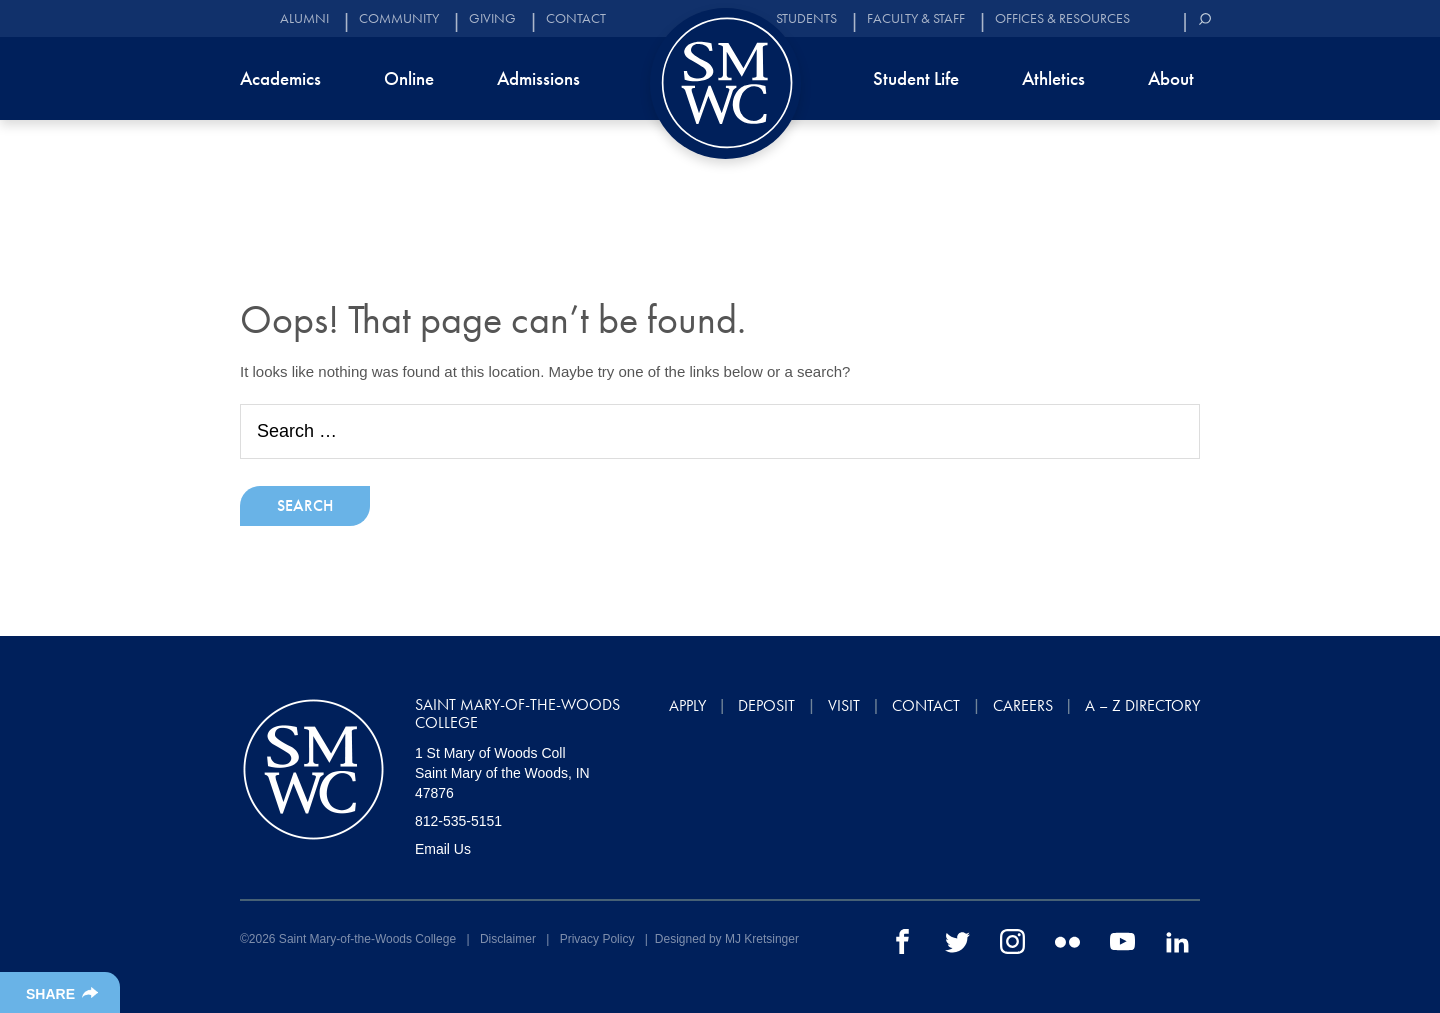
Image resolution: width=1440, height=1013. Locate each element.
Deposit (766, 705)
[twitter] (957, 941)
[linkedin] (1177, 941)
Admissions (538, 78)
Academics (280, 78)
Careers (1023, 705)
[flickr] (1067, 941)
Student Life (916, 78)
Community (399, 18)
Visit (844, 705)
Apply (687, 705)
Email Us (443, 849)
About (1171, 78)
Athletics (1053, 78)
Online (409, 78)
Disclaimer (508, 939)
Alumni (304, 18)
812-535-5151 (458, 821)
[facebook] (902, 941)
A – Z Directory (1142, 705)
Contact (576, 18)
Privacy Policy (597, 939)
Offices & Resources (1062, 18)
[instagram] (1012, 941)
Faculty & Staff (916, 18)
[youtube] (1122, 941)
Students (806, 18)
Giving (492, 18)
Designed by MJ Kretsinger (727, 939)
